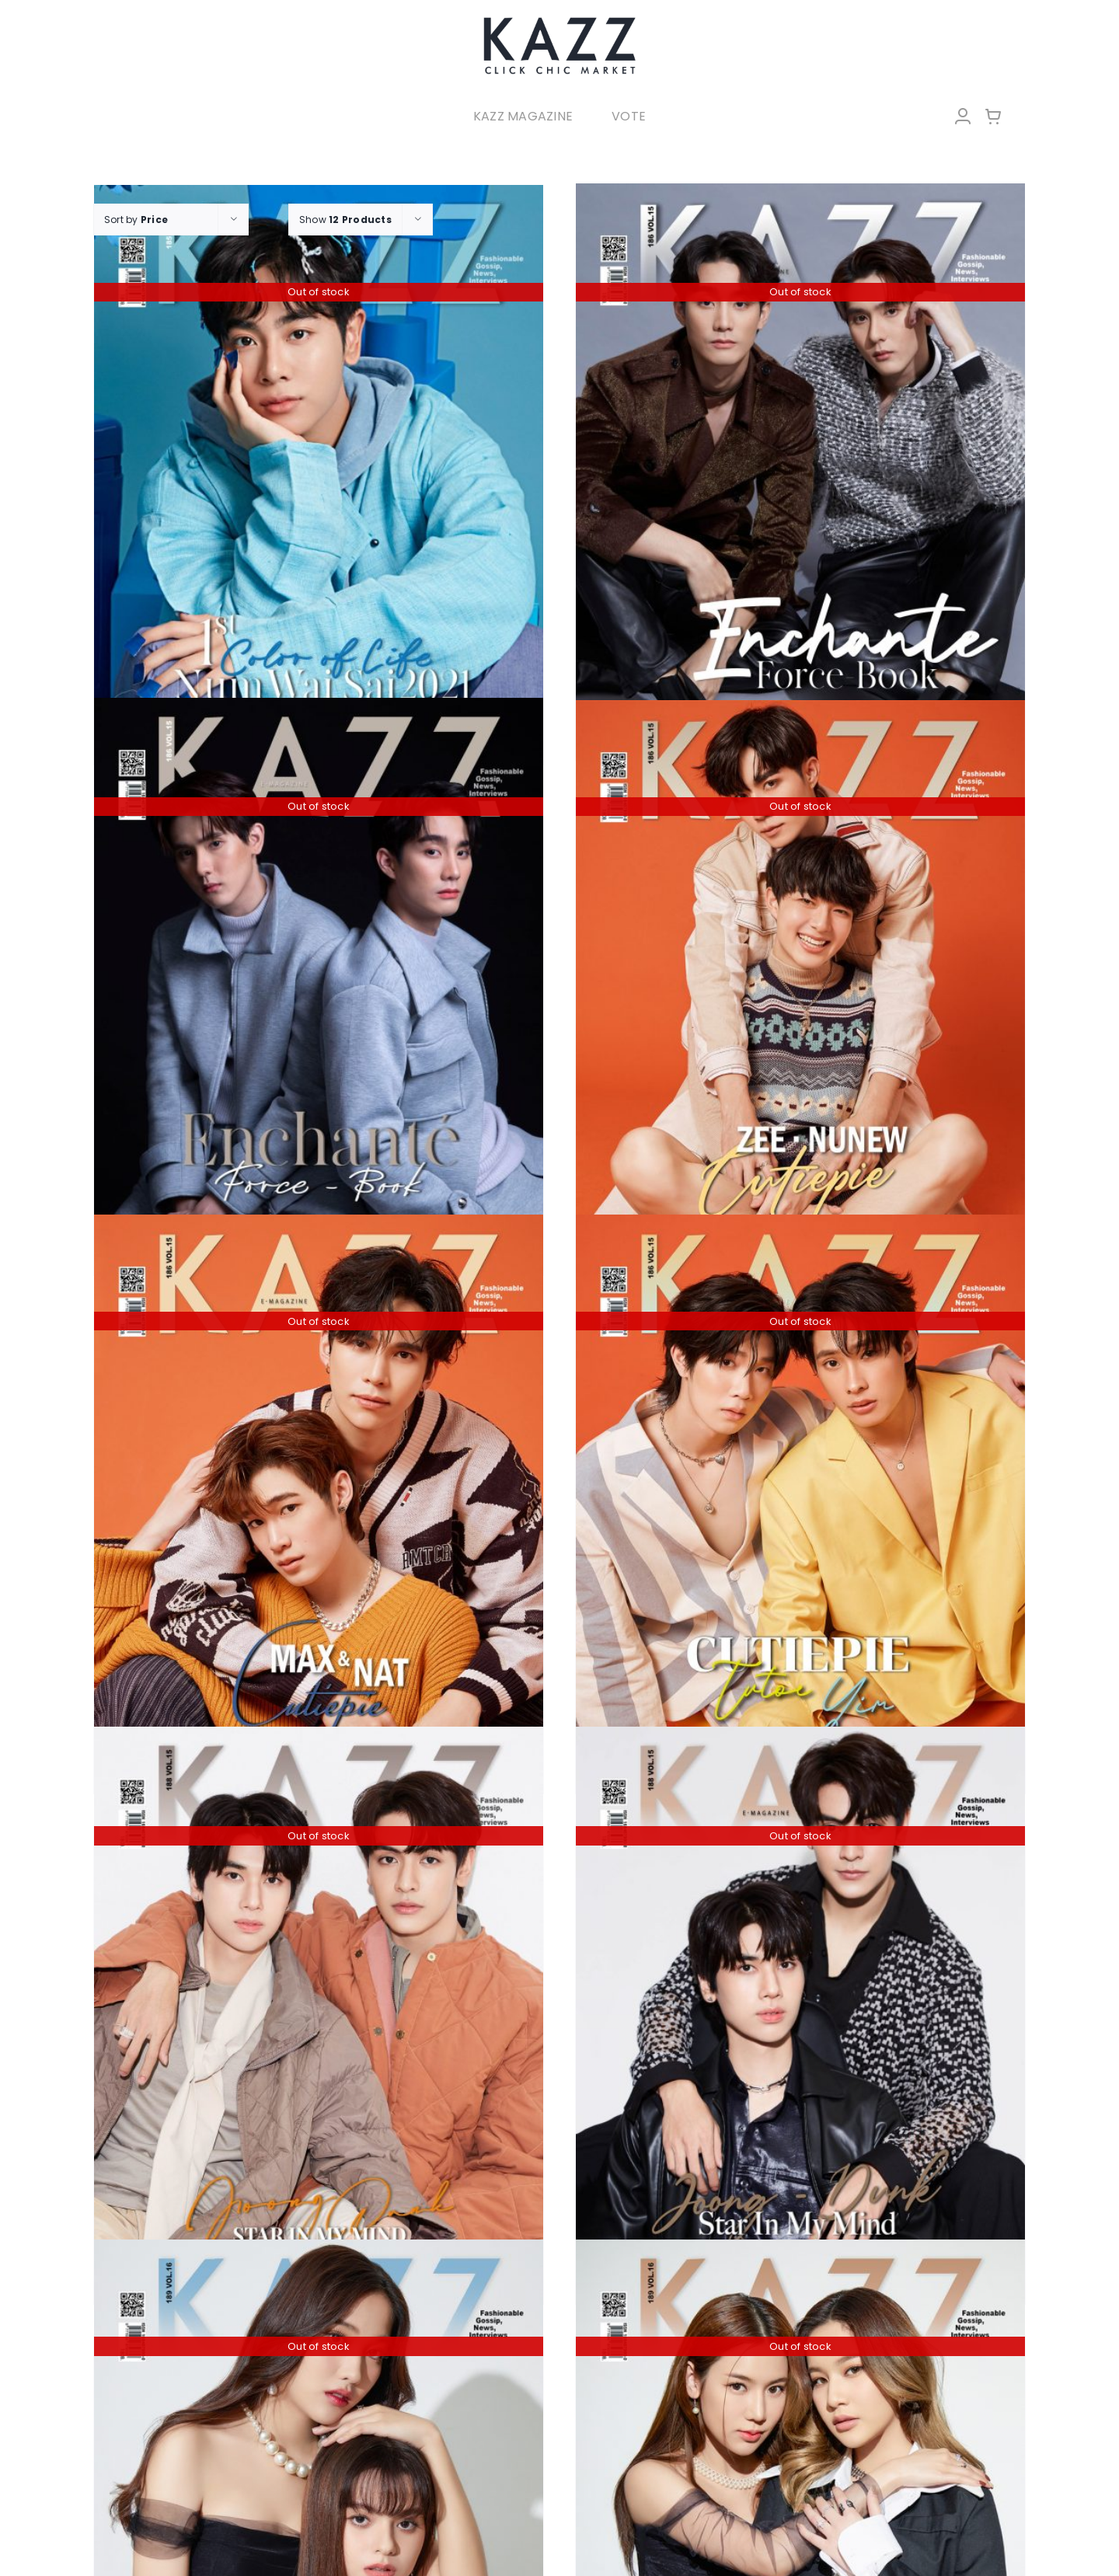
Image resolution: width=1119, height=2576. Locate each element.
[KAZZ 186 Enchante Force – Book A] (800, 461)
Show (345, 219)
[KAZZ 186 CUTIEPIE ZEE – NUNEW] (800, 977)
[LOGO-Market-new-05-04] (559, 21)
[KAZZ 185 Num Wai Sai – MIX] (318, 463)
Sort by (136, 219)
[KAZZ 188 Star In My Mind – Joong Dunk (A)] (318, 2004)
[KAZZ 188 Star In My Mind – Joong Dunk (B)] (800, 2004)
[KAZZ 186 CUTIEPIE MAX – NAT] (318, 1492)
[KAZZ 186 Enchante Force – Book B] (318, 975)
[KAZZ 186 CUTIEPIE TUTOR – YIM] (800, 1492)
